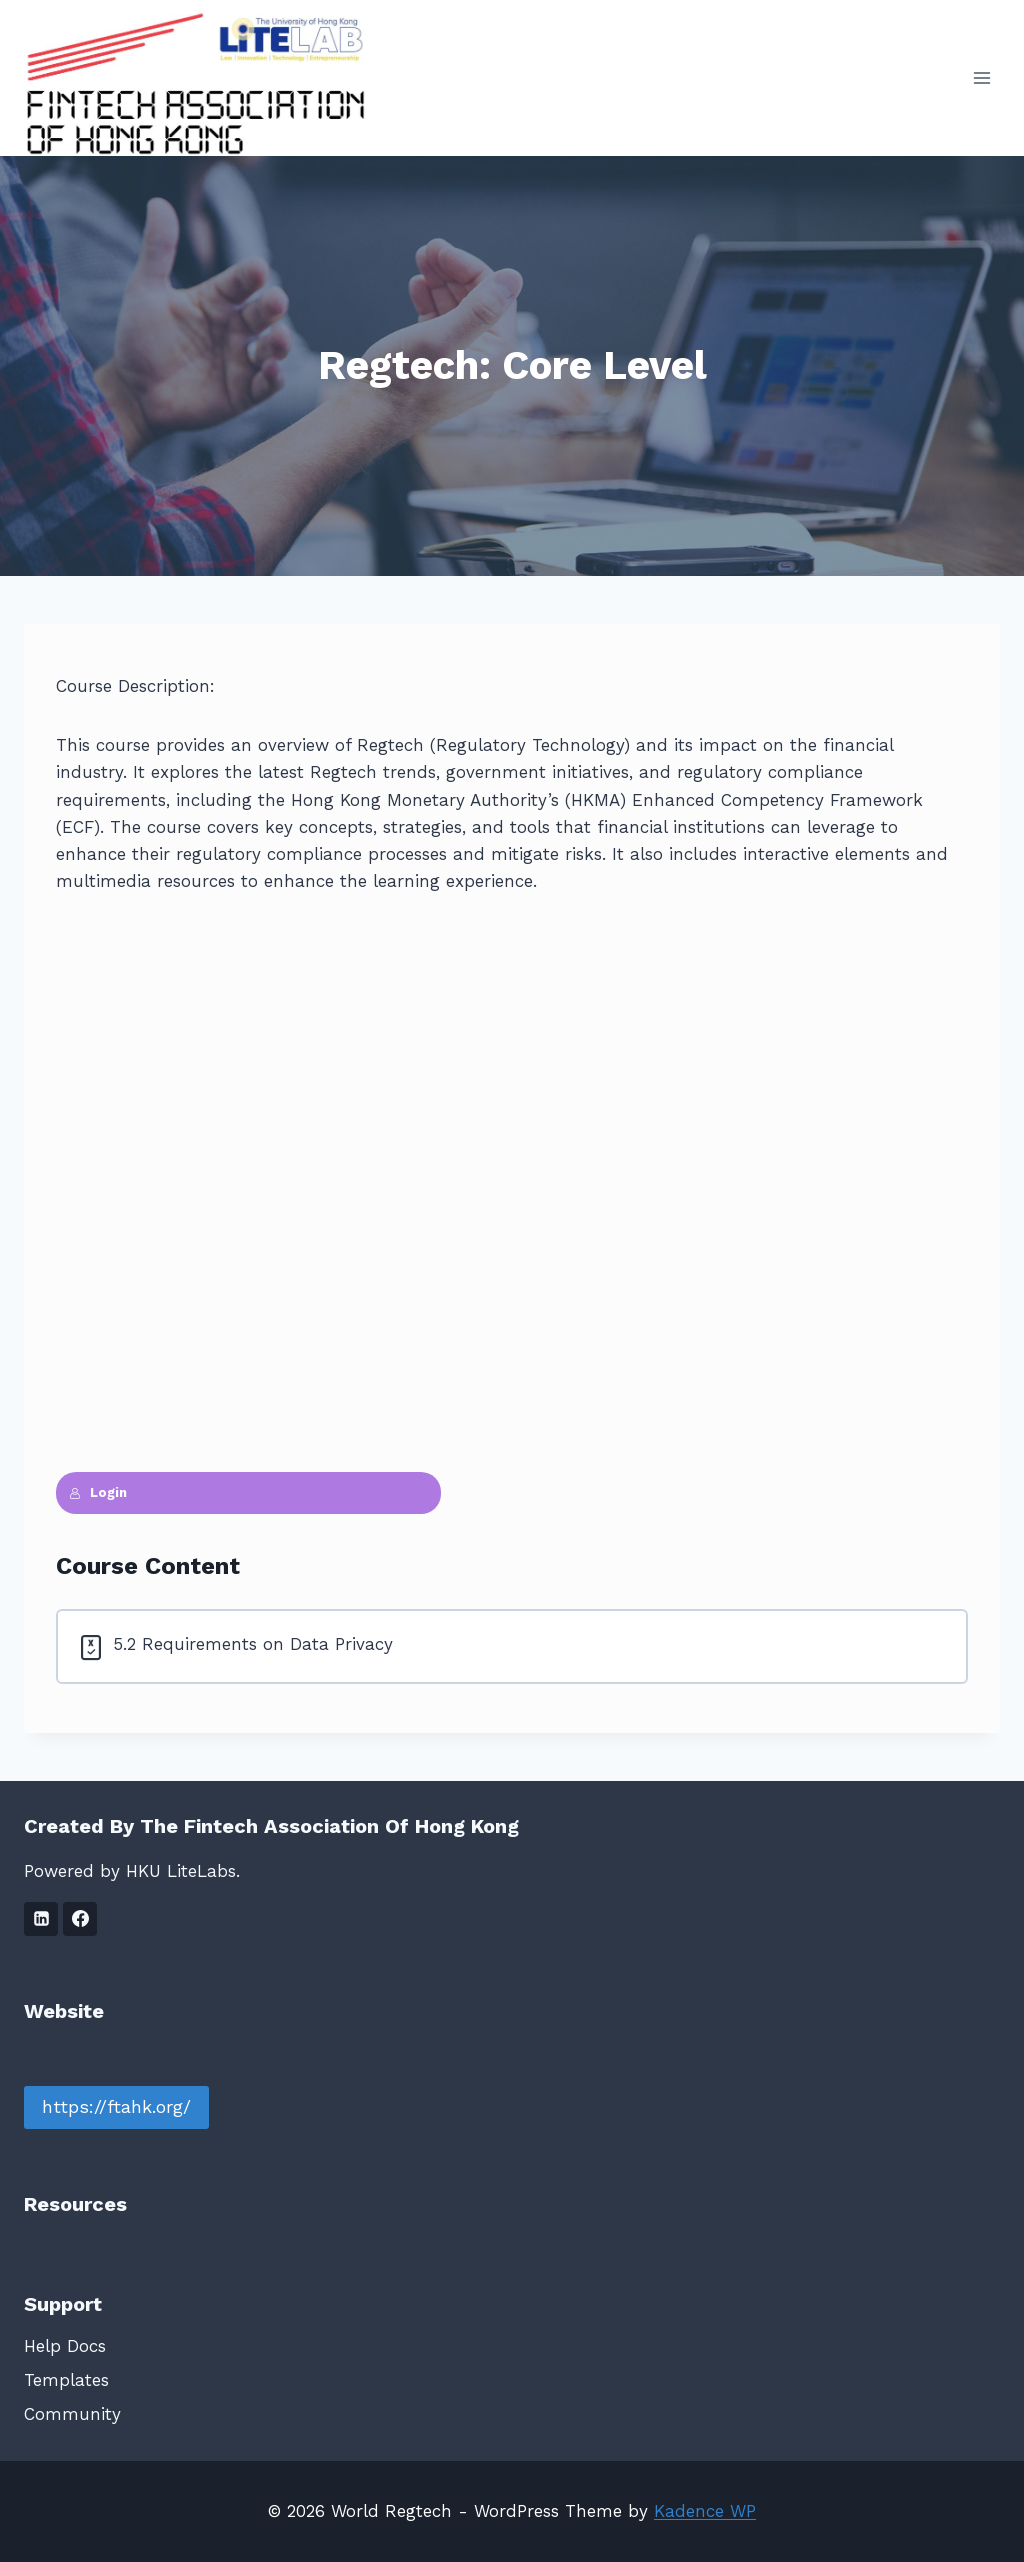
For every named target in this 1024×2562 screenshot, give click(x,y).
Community (72, 2414)
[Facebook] (80, 1919)
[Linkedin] (41, 1919)
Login (98, 1492)
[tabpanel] (512, 1093)
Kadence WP (705, 2511)
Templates (66, 2380)
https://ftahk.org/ (116, 2106)
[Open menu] (981, 77)
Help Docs (65, 2346)
